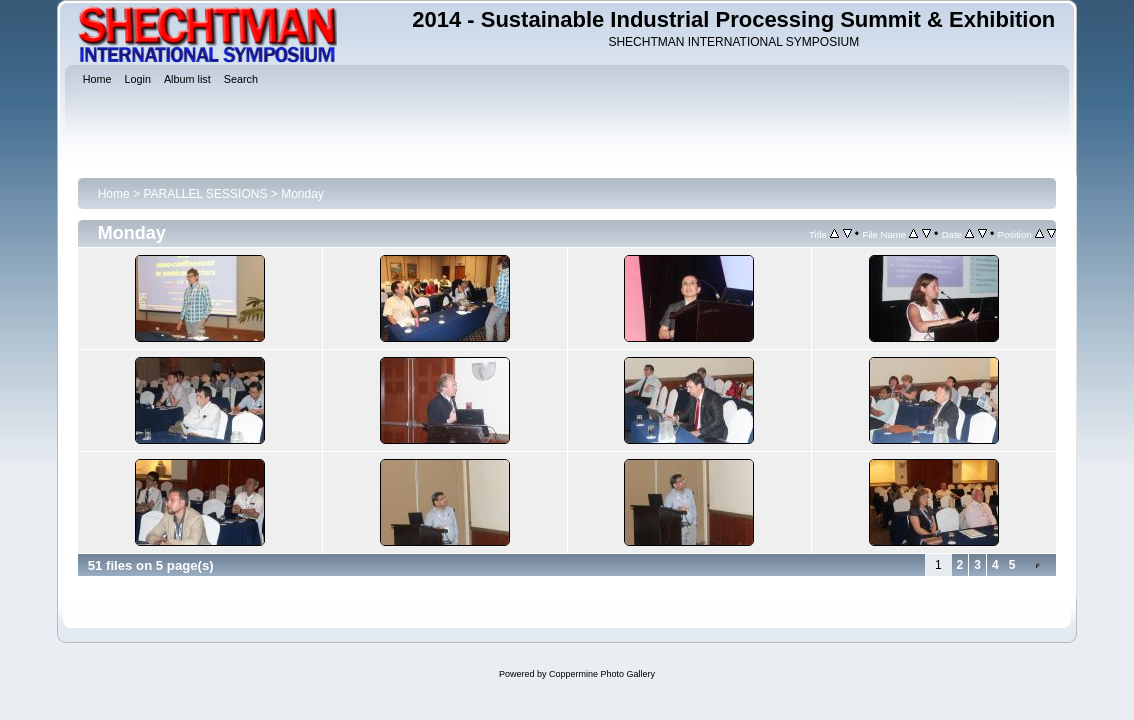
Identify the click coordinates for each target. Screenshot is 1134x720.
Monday (302, 194)
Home (114, 194)
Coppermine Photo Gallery (602, 674)
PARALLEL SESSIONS (205, 194)
